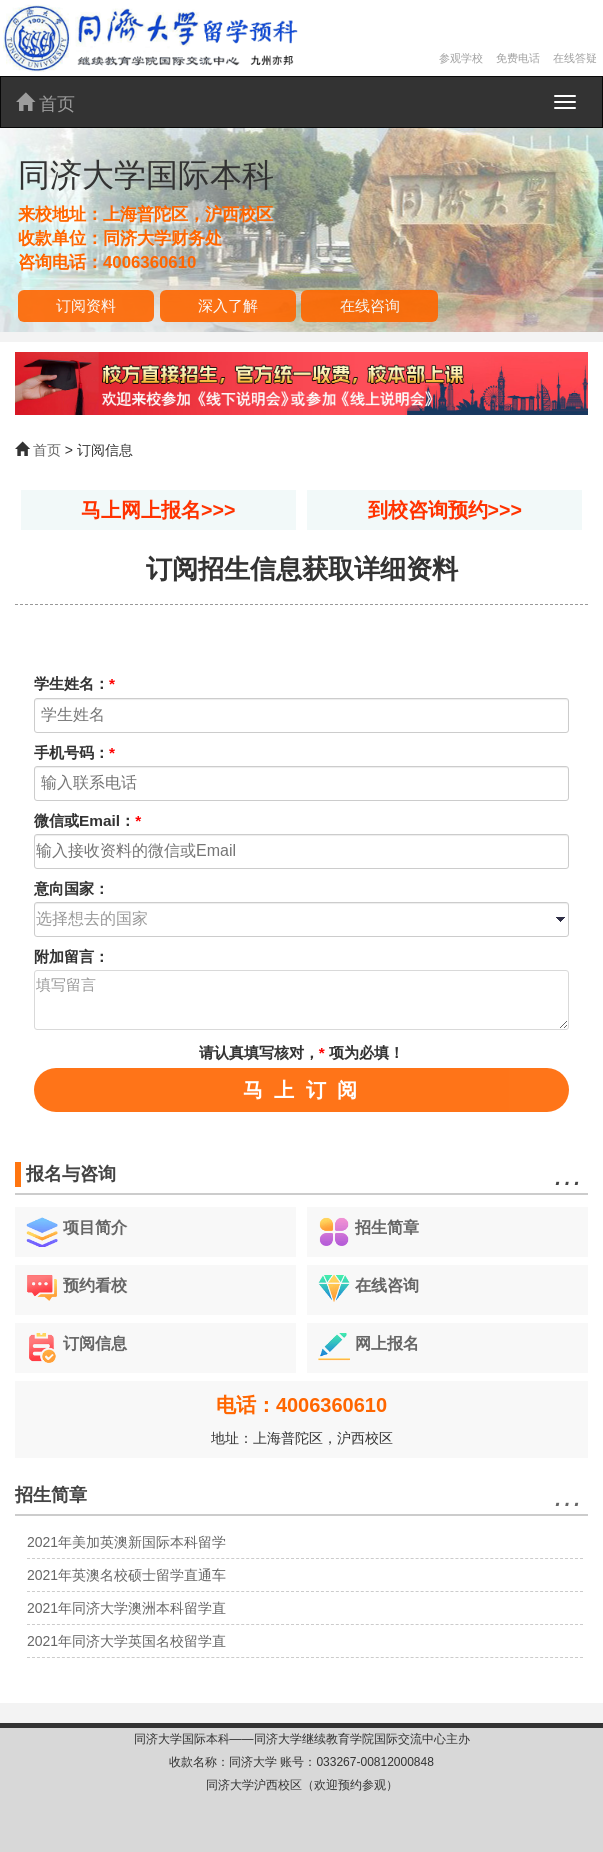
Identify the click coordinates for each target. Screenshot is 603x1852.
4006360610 (149, 262)
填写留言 (301, 1000)
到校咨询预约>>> (445, 510)
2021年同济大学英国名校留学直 (126, 1641)
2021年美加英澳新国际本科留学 (126, 1542)
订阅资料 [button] (86, 305)
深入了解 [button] (228, 305)
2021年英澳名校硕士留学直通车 (126, 1575)
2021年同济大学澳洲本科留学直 (126, 1608)
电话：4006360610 (301, 1405)
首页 (45, 103)
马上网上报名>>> (158, 510)
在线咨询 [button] (370, 305)
